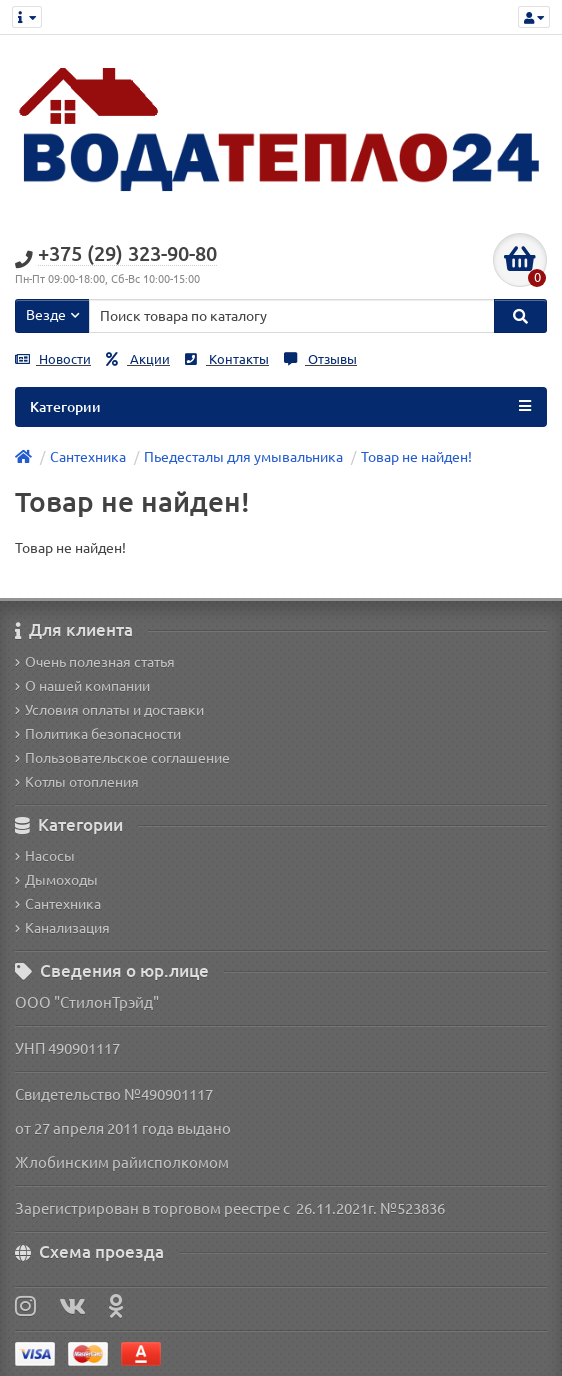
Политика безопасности (98, 734)
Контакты (227, 359)
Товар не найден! (416, 457)
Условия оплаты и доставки (109, 710)
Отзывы (320, 359)
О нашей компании (82, 686)
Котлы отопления (77, 782)
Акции (138, 359)
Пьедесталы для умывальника (243, 457)
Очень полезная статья (95, 662)
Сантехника (88, 457)
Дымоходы (56, 880)
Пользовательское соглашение (122, 758)
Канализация (62, 928)
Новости (53, 359)
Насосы (45, 856)
